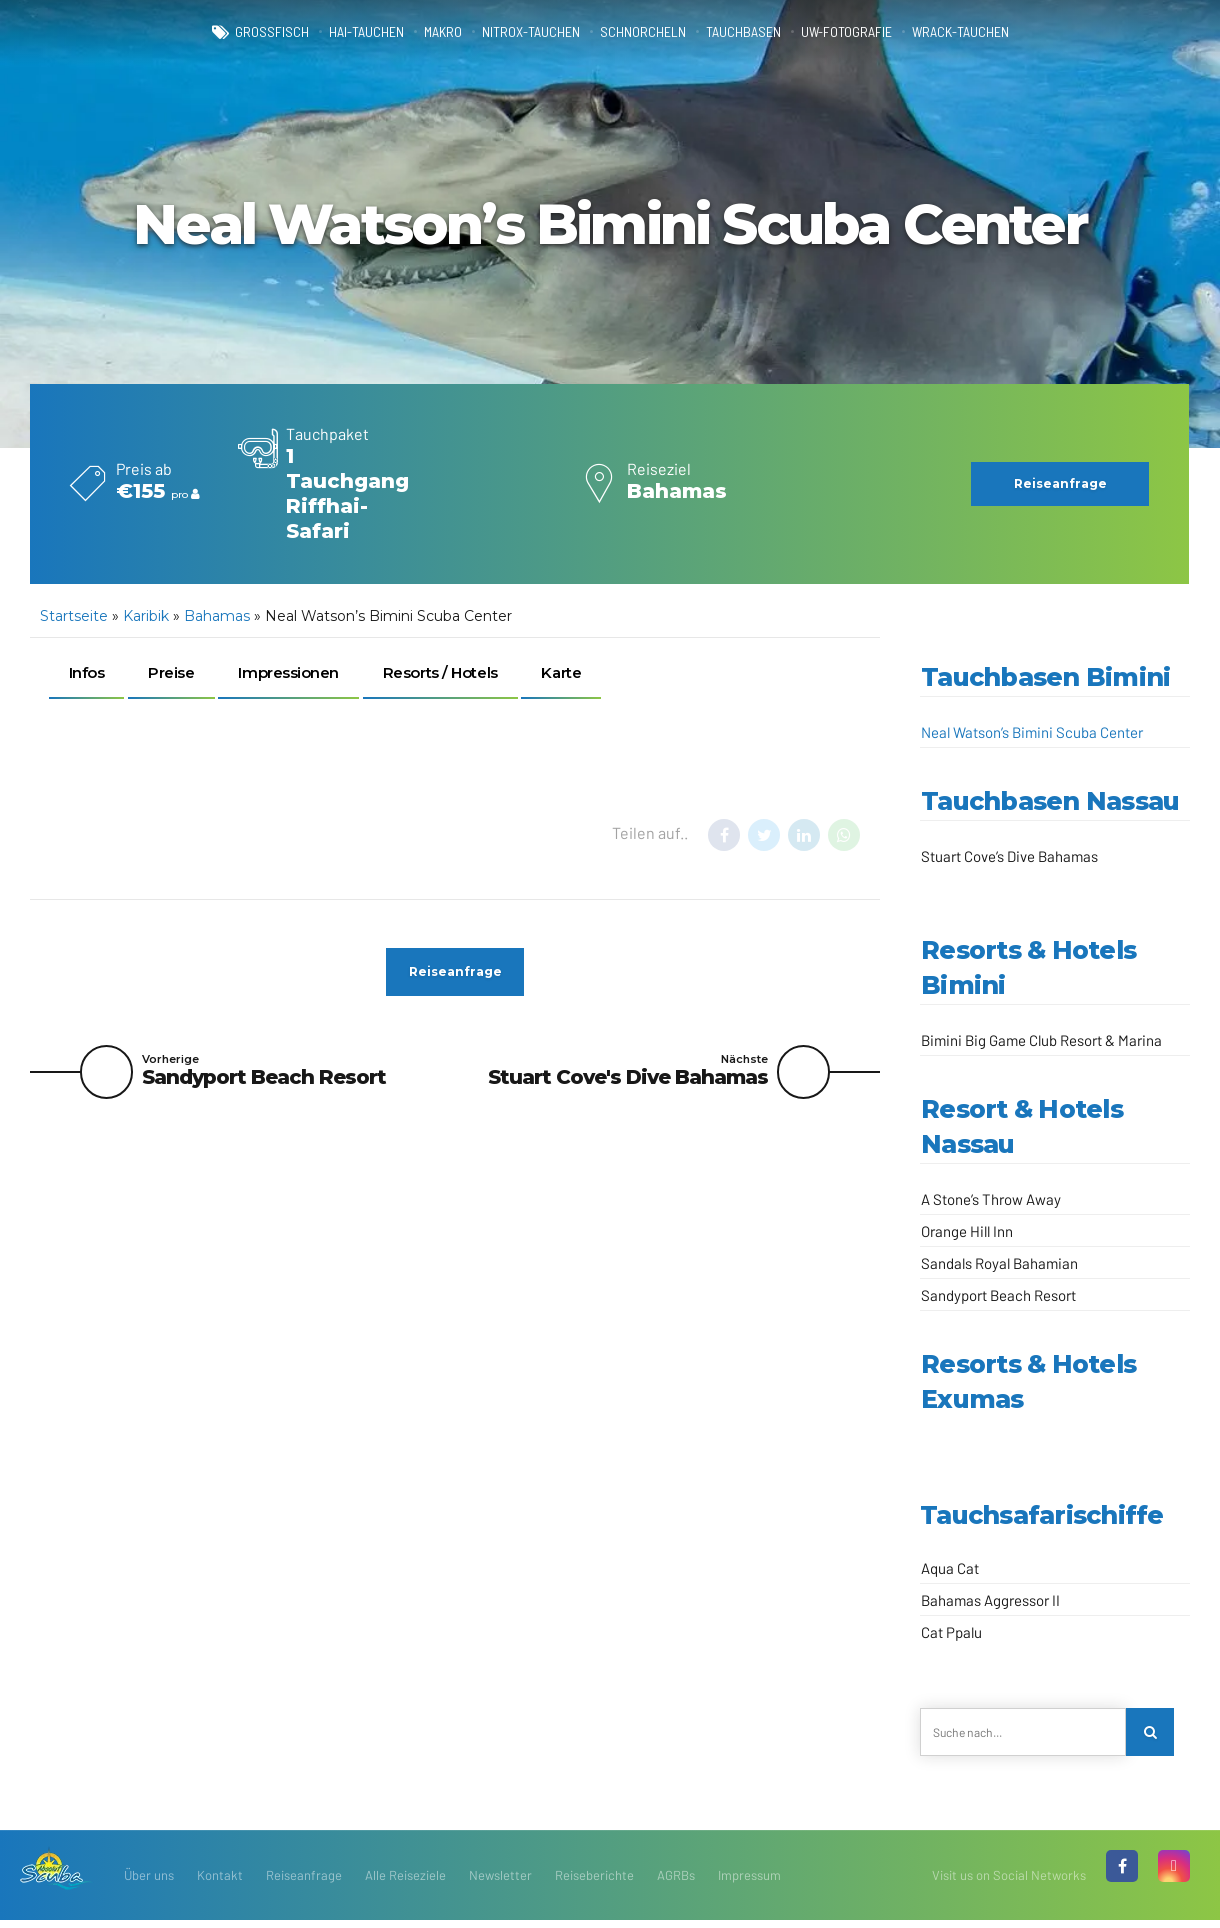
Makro (407, 32)
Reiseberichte (594, 1883)
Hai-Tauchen (318, 32)
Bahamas (217, 616)
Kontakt (220, 1883)
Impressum (749, 1883)
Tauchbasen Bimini (1045, 677)
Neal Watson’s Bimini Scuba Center (1032, 732)
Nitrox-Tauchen (511, 32)
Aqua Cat (950, 1568)
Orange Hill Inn (967, 1231)
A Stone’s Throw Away (991, 1199)
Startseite (74, 616)
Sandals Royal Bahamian (999, 1263)
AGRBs (676, 1883)
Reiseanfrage (304, 1883)
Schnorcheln (643, 32)
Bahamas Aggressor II (990, 1600)
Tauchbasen (759, 32)
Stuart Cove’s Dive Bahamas (1009, 856)
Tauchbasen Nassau (1050, 801)
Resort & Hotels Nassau (1022, 1126)
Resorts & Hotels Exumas (1028, 1381)
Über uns (149, 1883)
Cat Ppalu (951, 1632)
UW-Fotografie (881, 32)
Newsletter (500, 1883)
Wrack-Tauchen (1018, 32)
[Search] (1154, 1736)
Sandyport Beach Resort (998, 1295)
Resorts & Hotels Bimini (1028, 967)
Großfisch (209, 32)
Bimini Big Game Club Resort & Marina (1041, 1040)
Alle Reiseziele (405, 1883)
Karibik (146, 616)
